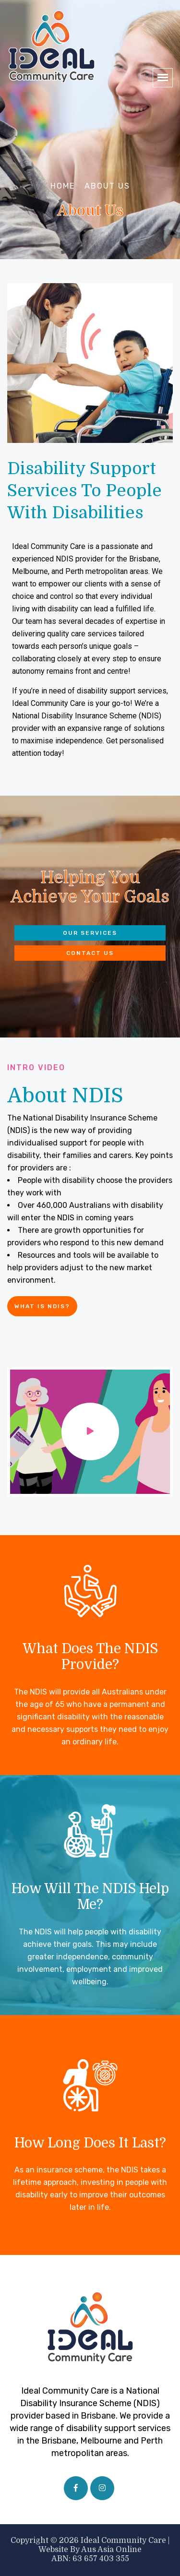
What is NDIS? (42, 1306)
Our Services (90, 933)
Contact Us (90, 953)
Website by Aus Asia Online (90, 2549)
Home (62, 186)
